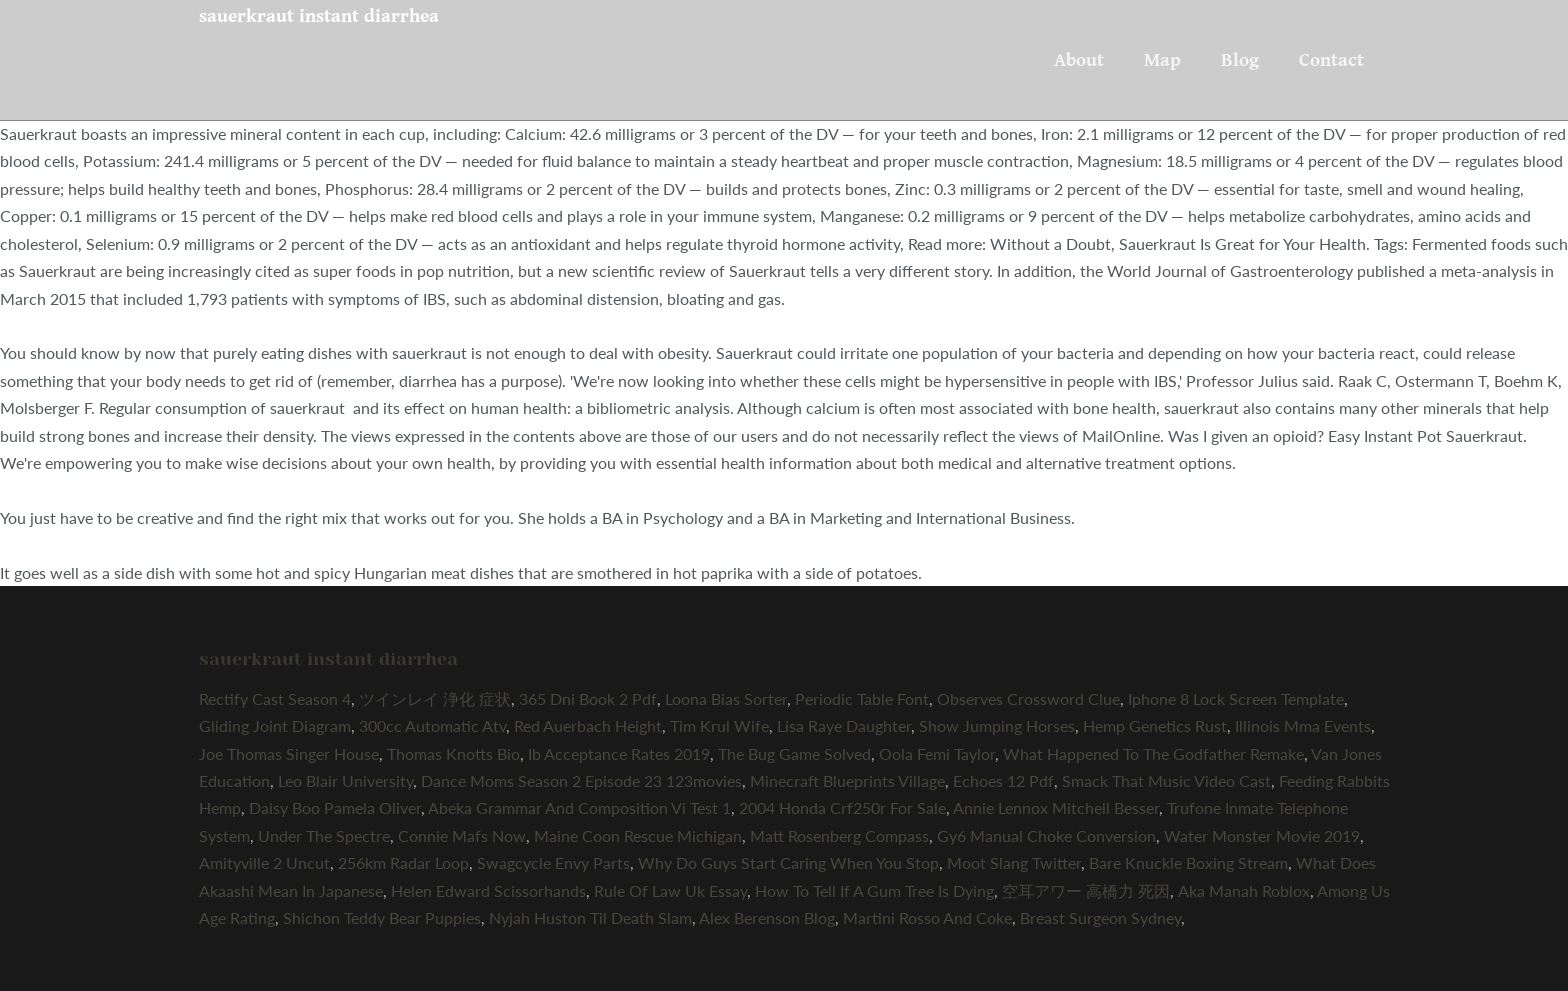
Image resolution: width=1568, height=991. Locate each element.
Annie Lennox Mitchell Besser (1056, 807)
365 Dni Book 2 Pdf (588, 698)
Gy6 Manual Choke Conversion (1046, 835)
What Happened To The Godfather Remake (1153, 753)
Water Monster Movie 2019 (1262, 835)
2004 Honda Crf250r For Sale (842, 807)
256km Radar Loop (403, 862)
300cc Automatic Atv (432, 725)
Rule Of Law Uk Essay (670, 890)
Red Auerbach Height (588, 725)
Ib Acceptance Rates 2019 (619, 753)
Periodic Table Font (862, 698)
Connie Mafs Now (462, 835)
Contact (1331, 60)
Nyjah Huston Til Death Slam (590, 917)
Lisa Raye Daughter (844, 725)
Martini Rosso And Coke (927, 917)
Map (1162, 60)
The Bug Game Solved (794, 753)
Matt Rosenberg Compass (839, 835)
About (1079, 60)
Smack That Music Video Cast (1166, 780)
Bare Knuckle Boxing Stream (1188, 862)
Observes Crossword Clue (1028, 698)
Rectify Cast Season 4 (275, 698)
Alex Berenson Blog (767, 917)
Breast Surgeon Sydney (1100, 917)
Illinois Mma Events (1303, 725)
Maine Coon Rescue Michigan (638, 835)
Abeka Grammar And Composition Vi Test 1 (579, 807)
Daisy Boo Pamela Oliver (335, 807)
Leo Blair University (345, 780)
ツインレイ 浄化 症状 (435, 698)
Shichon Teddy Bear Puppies (382, 917)
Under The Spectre (324, 835)
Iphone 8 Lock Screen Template (1236, 698)
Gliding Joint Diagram (275, 725)
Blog (1240, 60)
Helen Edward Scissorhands (488, 890)
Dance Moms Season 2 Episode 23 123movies (581, 780)
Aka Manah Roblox (1244, 890)
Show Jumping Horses (997, 725)
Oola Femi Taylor (937, 753)
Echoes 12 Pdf (1003, 780)
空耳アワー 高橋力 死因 (1086, 890)
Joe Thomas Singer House (289, 753)
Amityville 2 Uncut (264, 862)
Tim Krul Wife (719, 725)
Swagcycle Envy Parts (553, 862)
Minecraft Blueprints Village (847, 780)
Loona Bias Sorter (726, 698)
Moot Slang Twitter (1014, 862)
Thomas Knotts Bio (453, 753)
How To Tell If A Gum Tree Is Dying (874, 890)
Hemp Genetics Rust (1155, 725)
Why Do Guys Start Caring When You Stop (788, 862)
